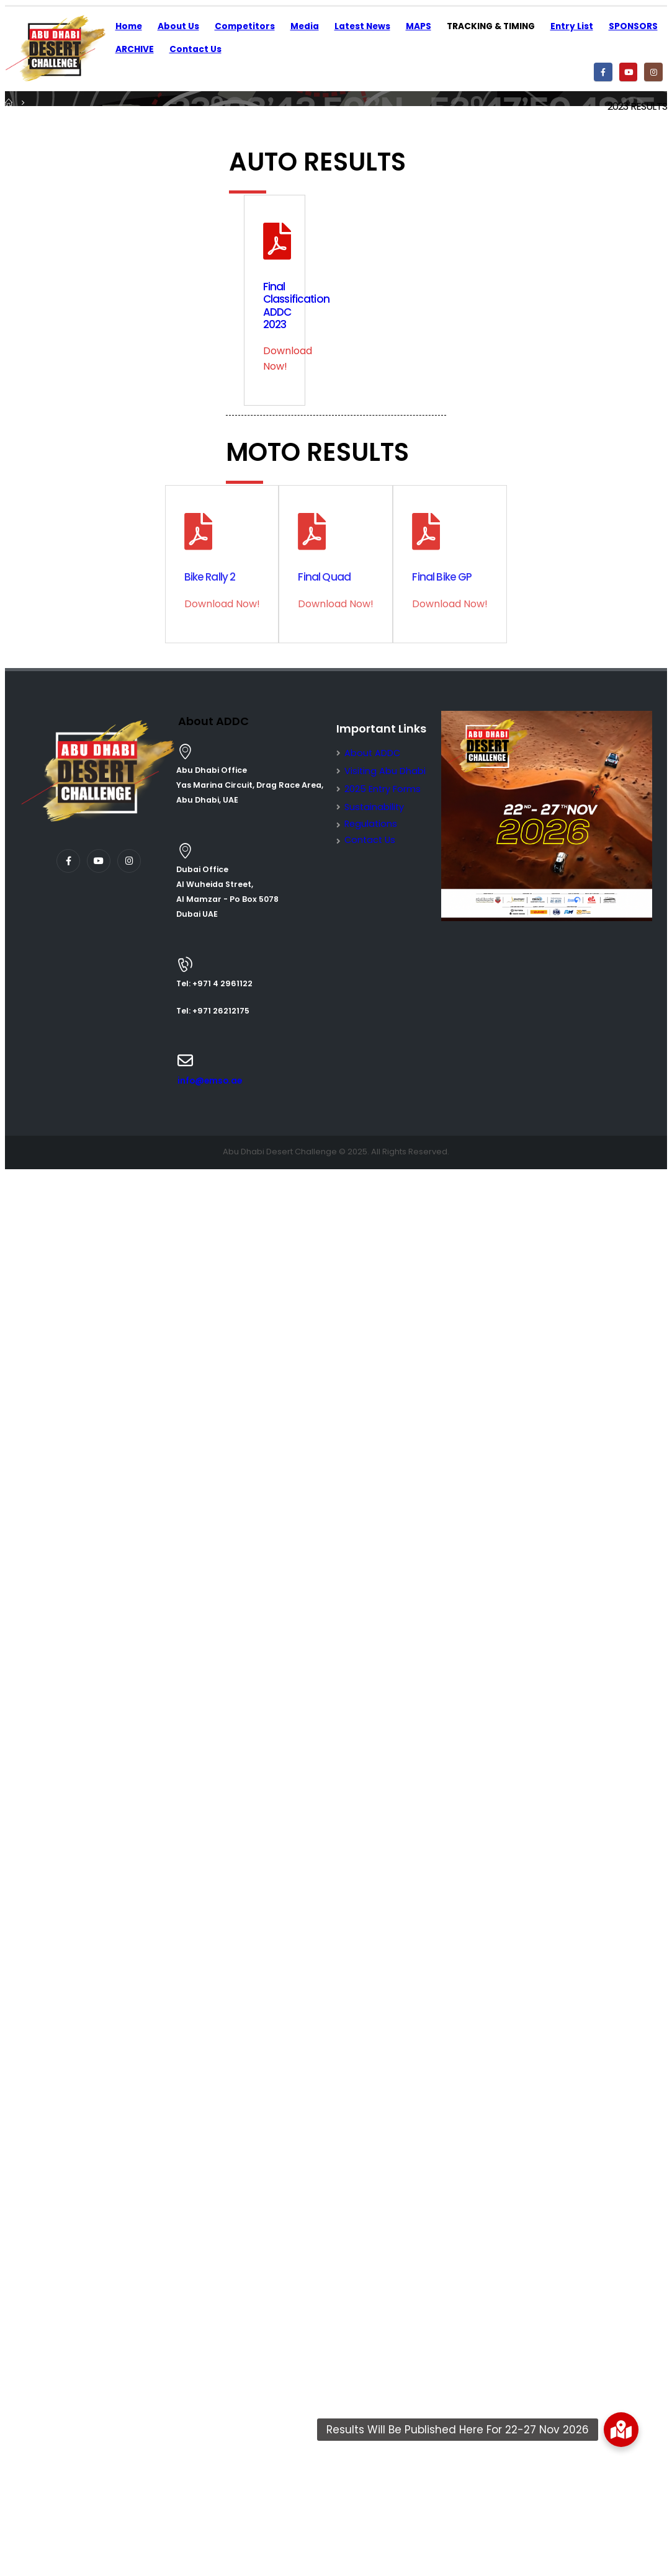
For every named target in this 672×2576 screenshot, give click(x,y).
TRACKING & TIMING (491, 26)
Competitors (245, 26)
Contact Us (195, 49)
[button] (621, 2429)
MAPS (418, 26)
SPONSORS (633, 26)
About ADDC (372, 753)
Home (128, 26)
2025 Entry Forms (382, 789)
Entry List (571, 26)
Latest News (362, 26)
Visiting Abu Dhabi (385, 771)
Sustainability (374, 807)
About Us (178, 26)
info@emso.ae (209, 1080)
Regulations (370, 824)
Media (304, 26)
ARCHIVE (134, 49)
